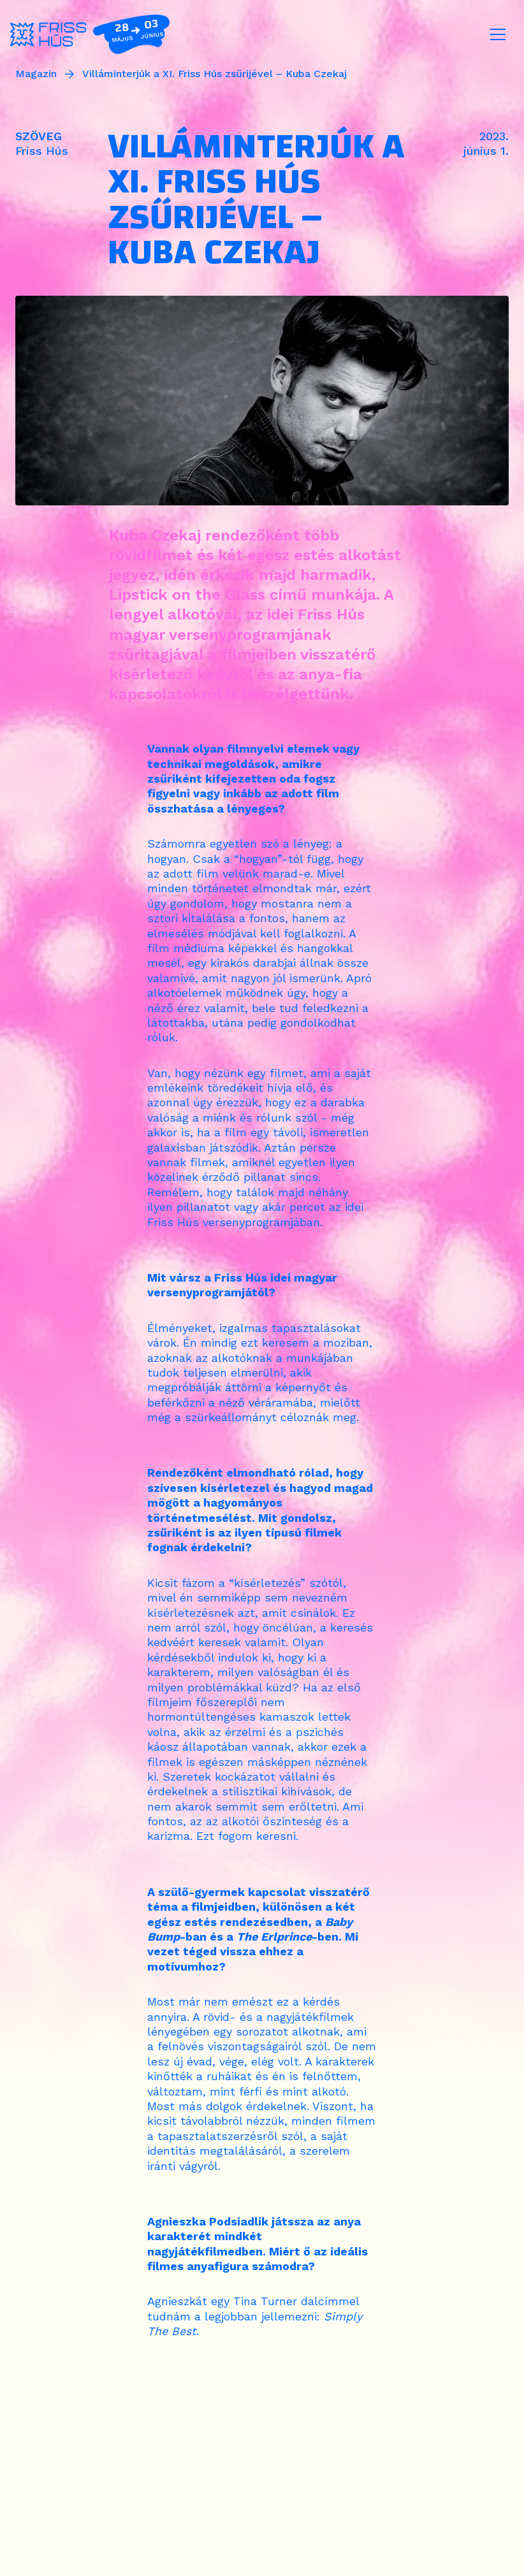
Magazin (36, 74)
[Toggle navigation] (498, 34)
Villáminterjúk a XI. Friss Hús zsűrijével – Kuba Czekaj (214, 74)
